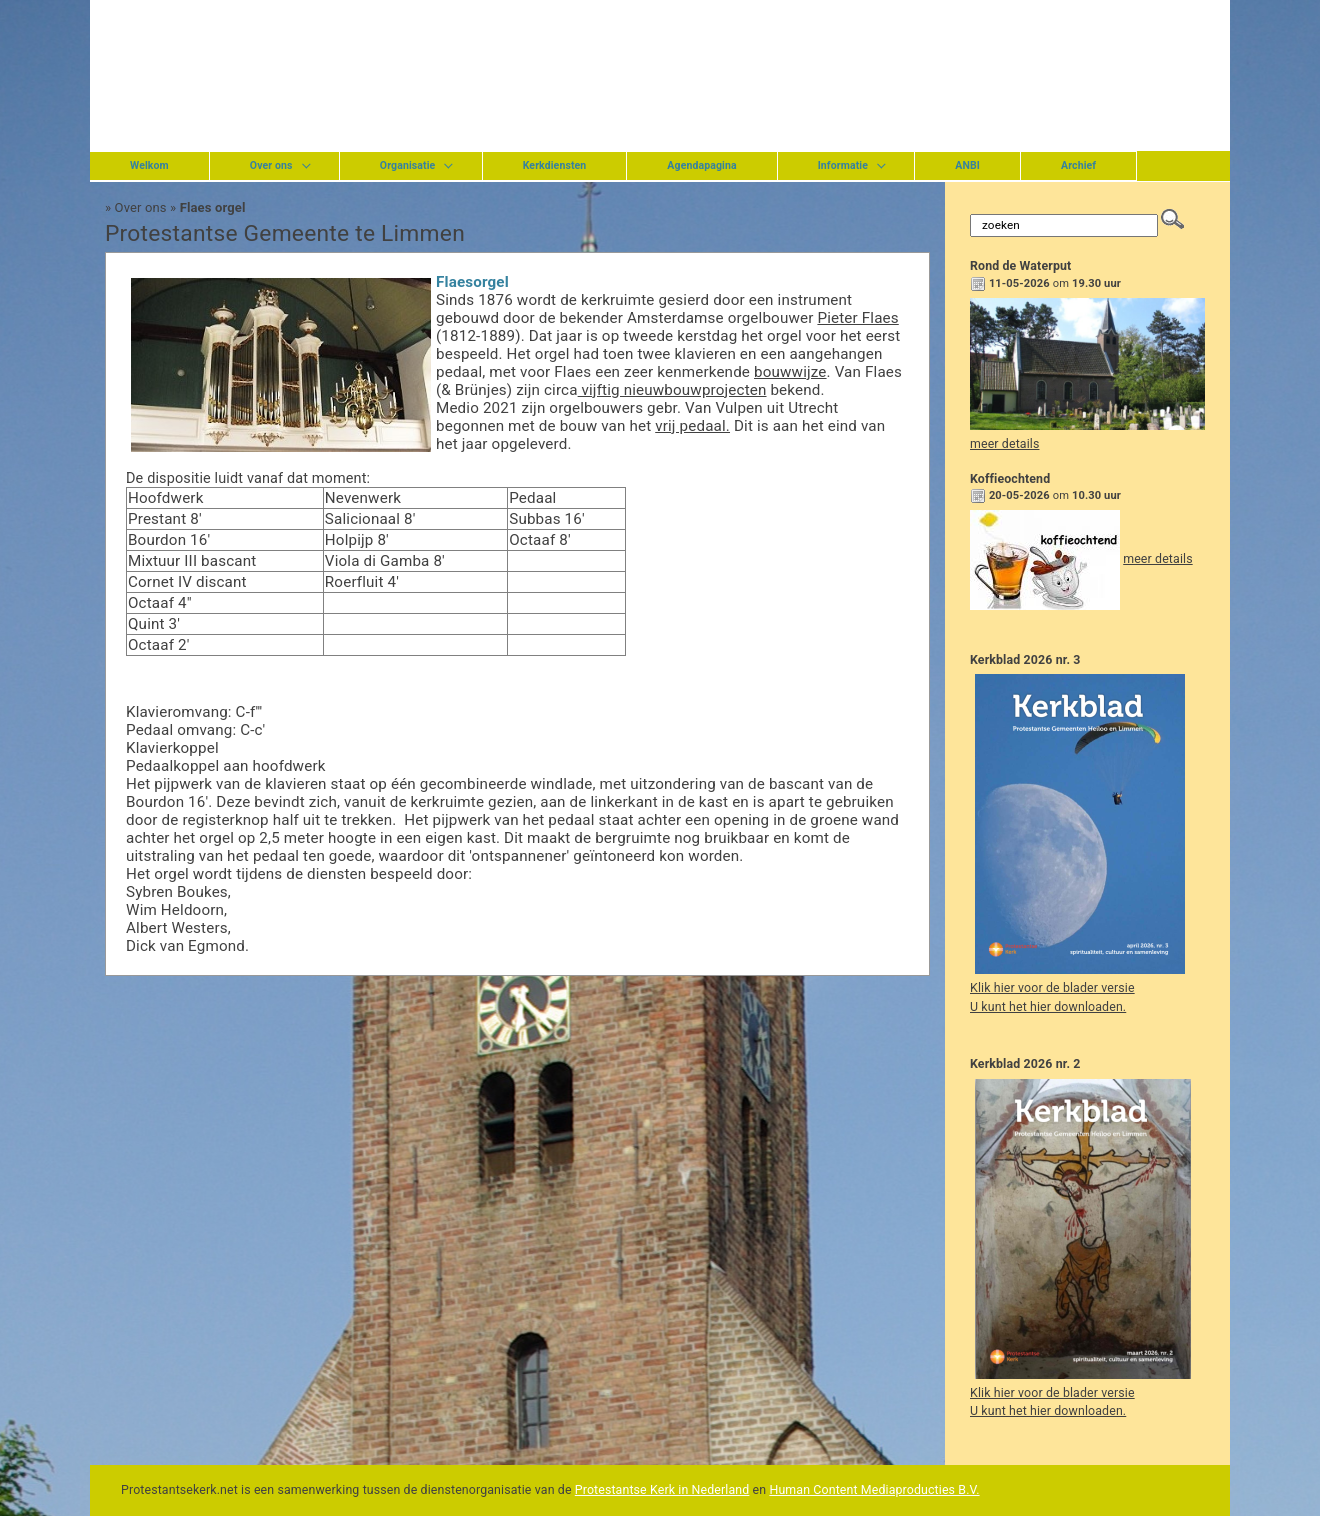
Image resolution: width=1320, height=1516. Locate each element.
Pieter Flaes (857, 318)
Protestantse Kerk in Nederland (662, 1490)
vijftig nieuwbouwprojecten (672, 390)
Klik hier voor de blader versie (1052, 988)
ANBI (967, 165)
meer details (1004, 444)
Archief (1078, 165)
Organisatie (408, 165)
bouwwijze (790, 372)
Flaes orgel (213, 207)
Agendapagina (701, 165)
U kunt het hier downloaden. (1048, 1007)
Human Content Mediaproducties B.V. (874, 1490)
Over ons (271, 165)
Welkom (149, 165)
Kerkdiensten (555, 165)
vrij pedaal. (692, 426)
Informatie (843, 165)
